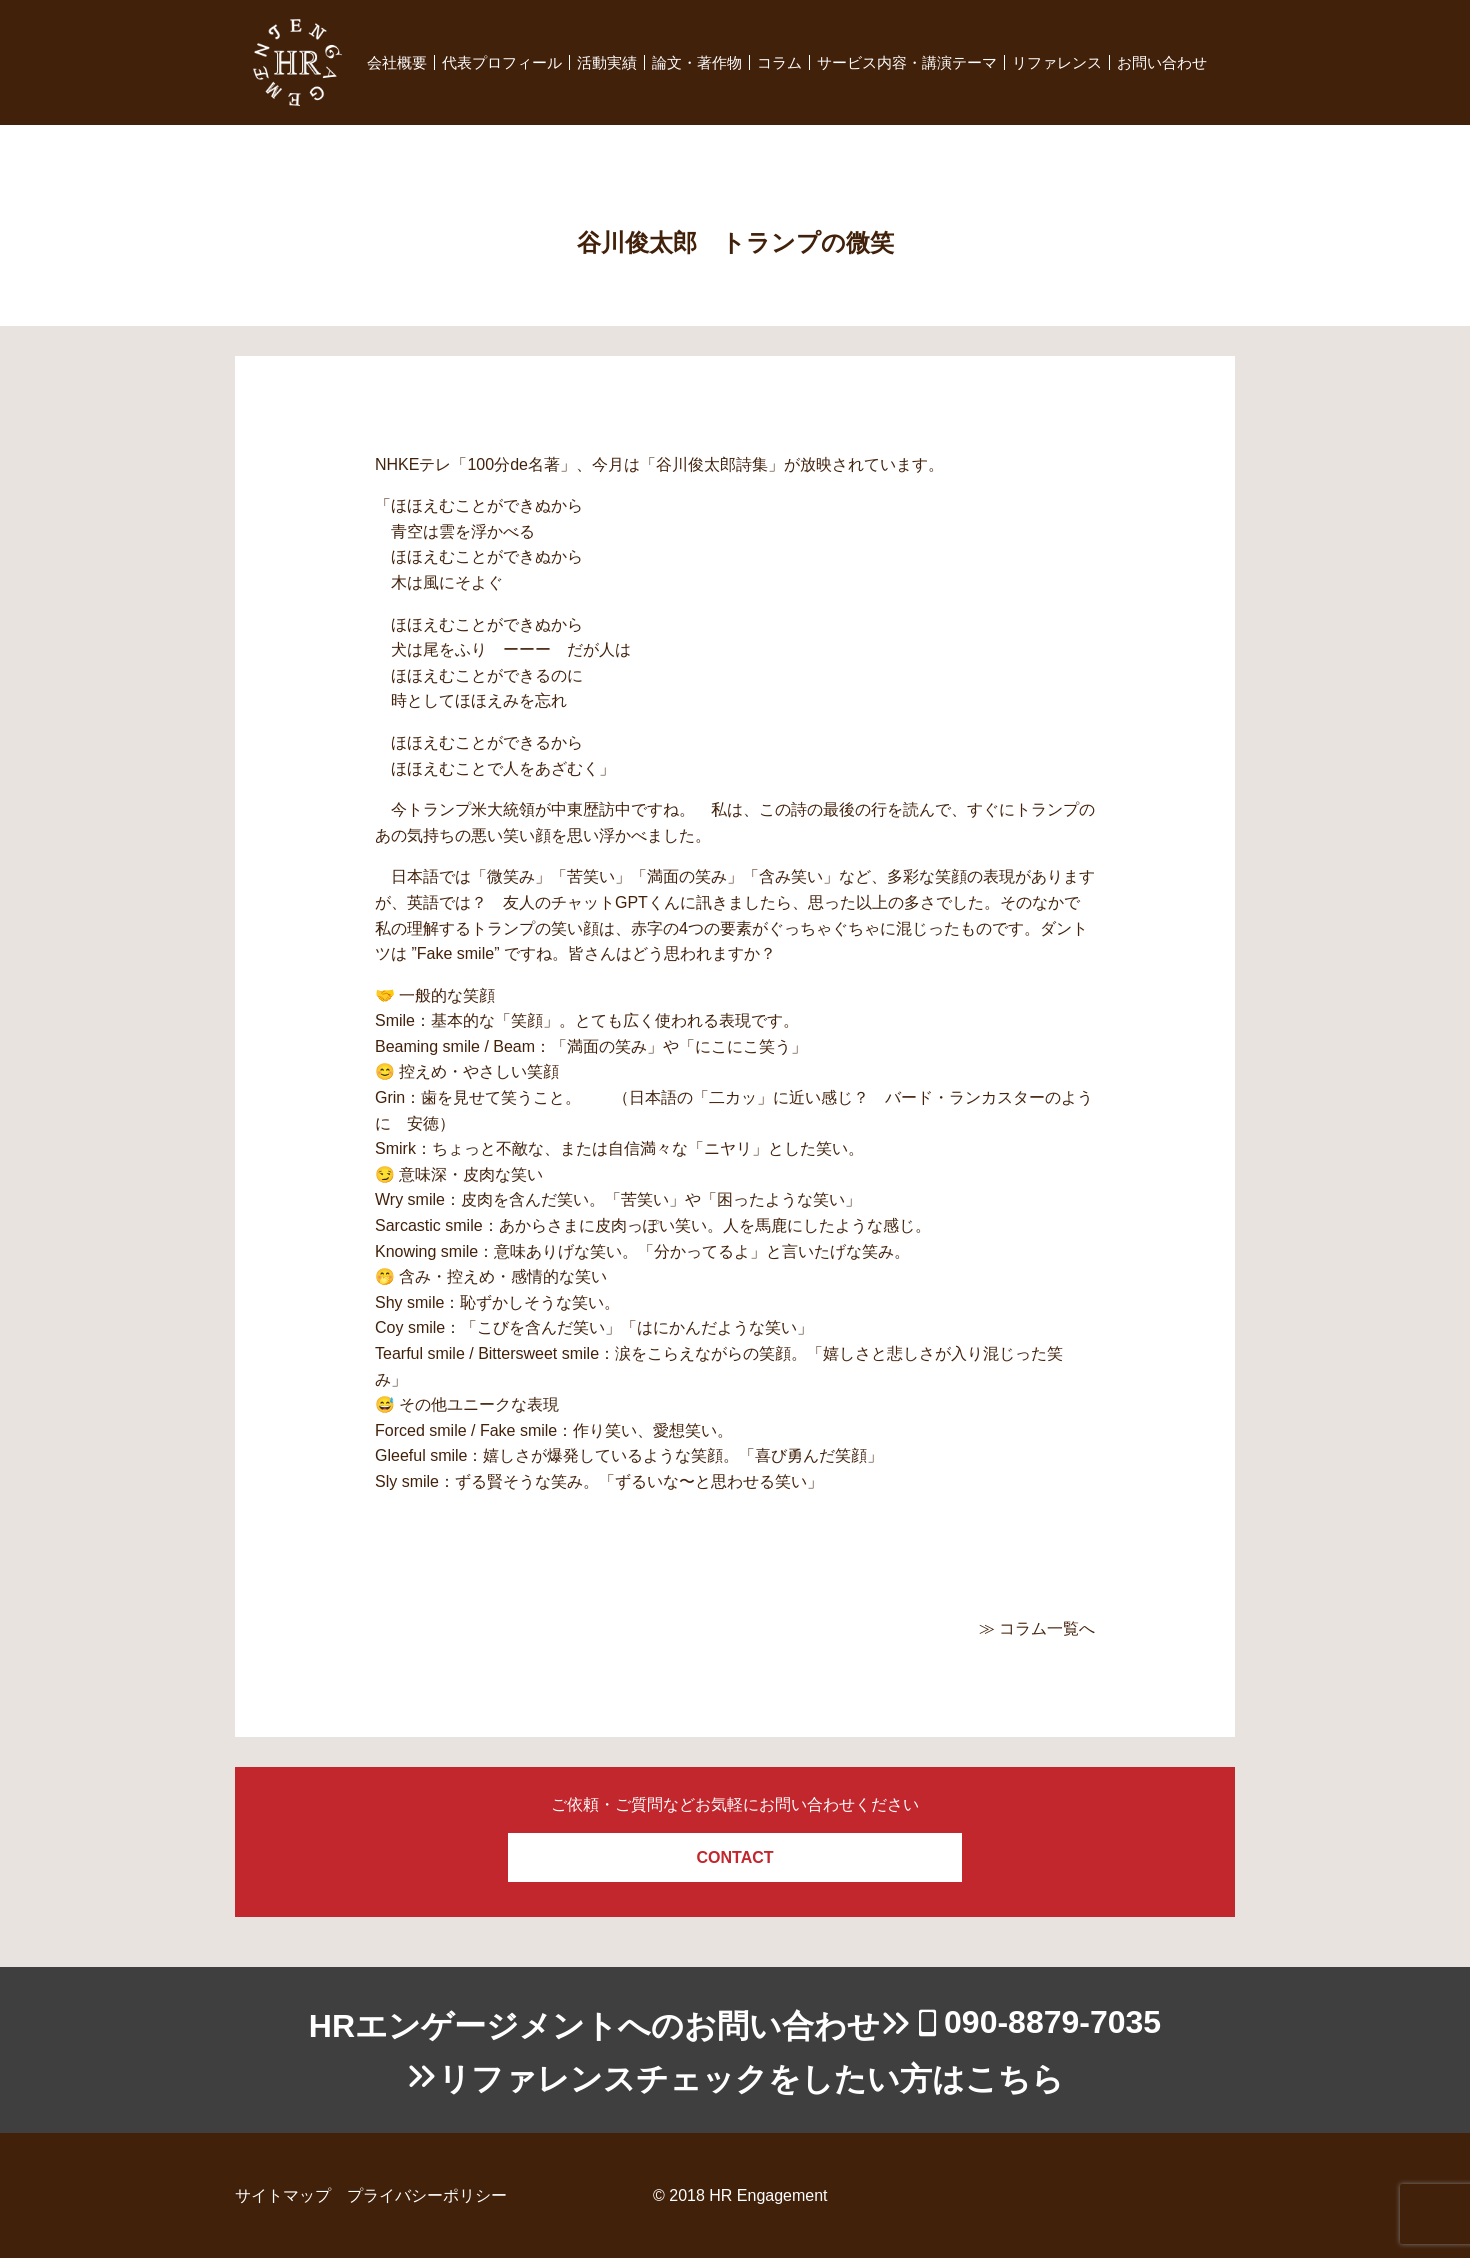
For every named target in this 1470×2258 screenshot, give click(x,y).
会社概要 (397, 62)
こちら (1014, 2079)
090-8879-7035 (1052, 2022)
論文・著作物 (697, 62)
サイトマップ (283, 2195)
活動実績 (607, 62)
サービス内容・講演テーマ (907, 62)
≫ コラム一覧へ (1037, 1628)
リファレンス (1057, 62)
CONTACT (734, 1857)
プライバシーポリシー (427, 2195)
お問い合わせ (1162, 62)
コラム (779, 62)
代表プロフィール (502, 62)
